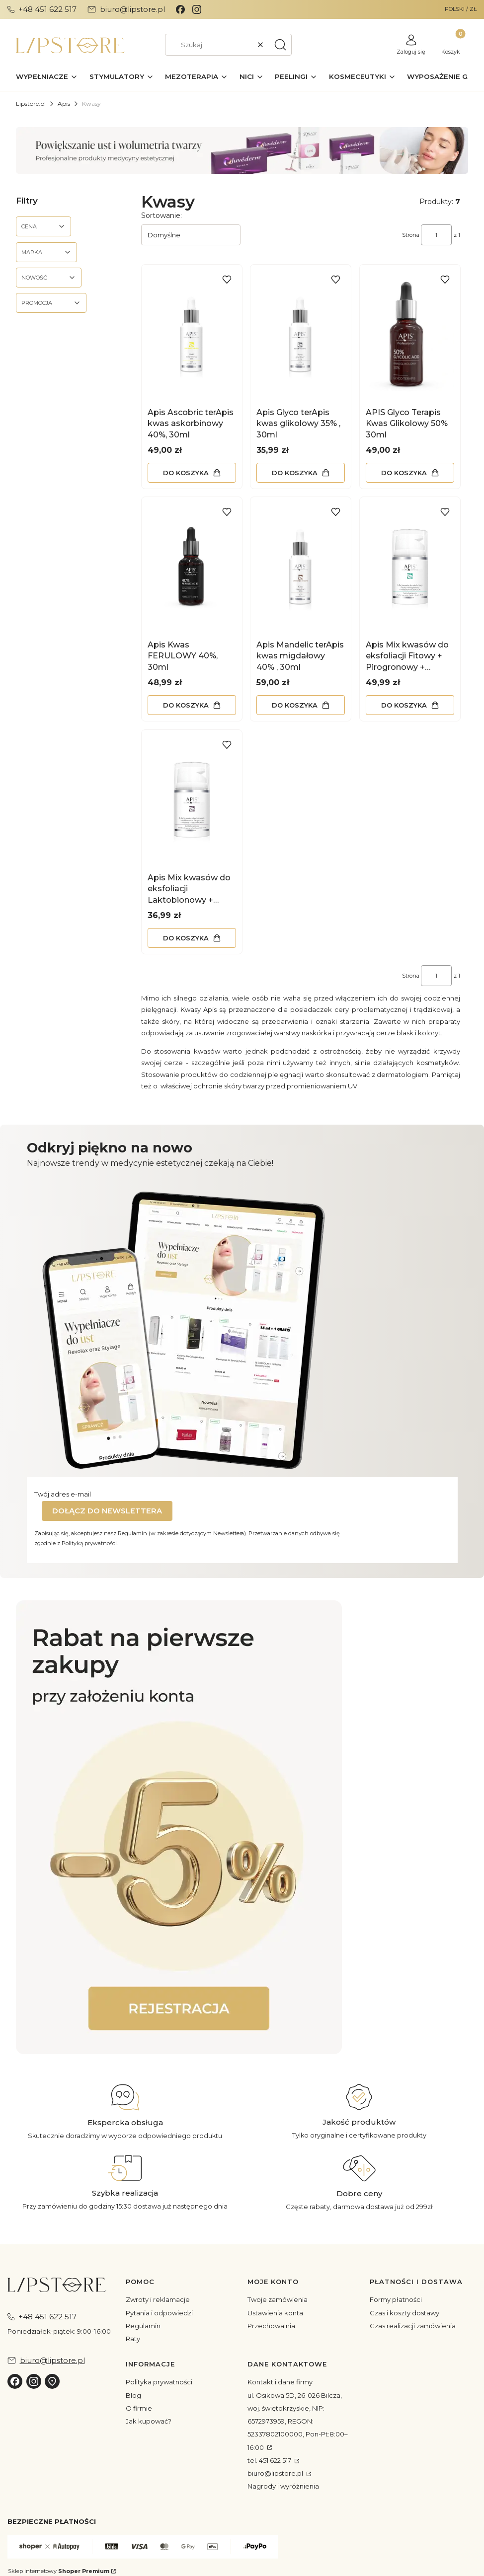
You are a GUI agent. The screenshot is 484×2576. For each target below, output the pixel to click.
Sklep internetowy (58, 2571)
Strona (410, 234)
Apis (64, 103)
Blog (133, 2395)
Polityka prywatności (159, 2382)
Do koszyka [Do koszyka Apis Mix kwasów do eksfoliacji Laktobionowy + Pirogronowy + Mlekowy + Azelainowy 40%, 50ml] (185, 937)
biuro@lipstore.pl (276, 2473)
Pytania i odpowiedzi (159, 2313)
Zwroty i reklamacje (158, 2299)
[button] (280, 44)
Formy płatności (396, 2299)
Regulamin (143, 2326)
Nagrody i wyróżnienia (283, 2486)
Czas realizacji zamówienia (413, 2326)
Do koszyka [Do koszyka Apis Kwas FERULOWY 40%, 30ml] (185, 705)
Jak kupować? (148, 2421)
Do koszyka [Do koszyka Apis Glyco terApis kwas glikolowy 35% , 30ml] (295, 472)
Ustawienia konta (275, 2313)
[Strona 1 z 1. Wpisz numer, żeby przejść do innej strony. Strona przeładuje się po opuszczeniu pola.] (436, 234)
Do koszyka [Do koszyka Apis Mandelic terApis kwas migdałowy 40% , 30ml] (295, 705)
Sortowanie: (161, 215)
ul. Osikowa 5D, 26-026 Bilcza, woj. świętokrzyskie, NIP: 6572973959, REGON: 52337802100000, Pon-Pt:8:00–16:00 (297, 2421)
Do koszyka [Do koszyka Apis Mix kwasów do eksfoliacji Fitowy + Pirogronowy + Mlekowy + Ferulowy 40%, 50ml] (403, 705)
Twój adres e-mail (62, 1494)
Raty (133, 2339)
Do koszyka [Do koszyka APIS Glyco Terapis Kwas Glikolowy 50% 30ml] (403, 472)
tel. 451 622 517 (270, 2460)
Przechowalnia (271, 2326)
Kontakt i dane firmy (280, 2382)
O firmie (139, 2408)
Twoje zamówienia (277, 2299)
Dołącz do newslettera (107, 1510)
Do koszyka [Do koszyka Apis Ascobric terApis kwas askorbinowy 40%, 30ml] (185, 472)
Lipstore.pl (31, 103)
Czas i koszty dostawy (404, 2313)
